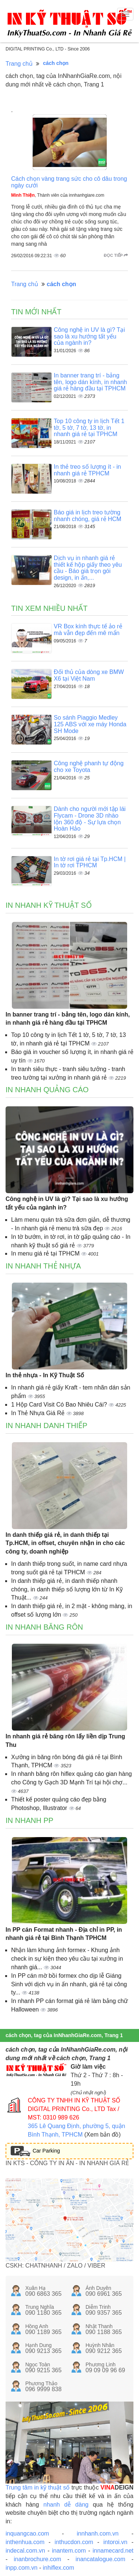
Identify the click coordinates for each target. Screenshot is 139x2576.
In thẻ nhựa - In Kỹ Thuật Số (45, 1375)
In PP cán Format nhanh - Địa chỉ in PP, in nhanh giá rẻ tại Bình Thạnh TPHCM (64, 1934)
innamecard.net (113, 2550)
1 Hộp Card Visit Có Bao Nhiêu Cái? (60, 1404)
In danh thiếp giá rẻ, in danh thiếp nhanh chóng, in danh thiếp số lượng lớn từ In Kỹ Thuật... (67, 1589)
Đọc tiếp (116, 255)
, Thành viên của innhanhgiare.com (57, 195)
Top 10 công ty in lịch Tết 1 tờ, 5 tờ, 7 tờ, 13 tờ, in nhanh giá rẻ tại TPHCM (89, 427)
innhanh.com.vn (98, 2533)
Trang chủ (19, 63)
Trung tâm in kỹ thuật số (38, 2487)
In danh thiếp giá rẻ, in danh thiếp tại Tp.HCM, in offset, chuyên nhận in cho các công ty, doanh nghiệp (65, 1543)
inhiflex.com (58, 2567)
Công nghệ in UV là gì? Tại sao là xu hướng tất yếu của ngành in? (89, 336)
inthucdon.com (73, 2542)
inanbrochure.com (37, 2559)
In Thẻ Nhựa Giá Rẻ (38, 1413)
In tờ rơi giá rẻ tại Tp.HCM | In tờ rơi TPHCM (90, 862)
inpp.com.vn (21, 2567)
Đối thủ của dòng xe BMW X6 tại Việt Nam (89, 675)
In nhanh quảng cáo (47, 1090)
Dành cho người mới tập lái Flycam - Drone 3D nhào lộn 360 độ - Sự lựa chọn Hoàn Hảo (90, 819)
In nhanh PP (29, 1820)
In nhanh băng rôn (44, 1627)
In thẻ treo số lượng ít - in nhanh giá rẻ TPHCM (87, 470)
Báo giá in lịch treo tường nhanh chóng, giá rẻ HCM (87, 515)
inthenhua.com (25, 2542)
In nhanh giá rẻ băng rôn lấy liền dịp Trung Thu (65, 1740)
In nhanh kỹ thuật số (49, 905)
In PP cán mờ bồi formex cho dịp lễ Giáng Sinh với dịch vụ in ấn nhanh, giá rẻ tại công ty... (69, 1984)
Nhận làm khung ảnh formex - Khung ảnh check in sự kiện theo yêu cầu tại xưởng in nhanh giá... (67, 1958)
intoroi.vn (115, 2542)
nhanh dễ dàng (66, 2504)
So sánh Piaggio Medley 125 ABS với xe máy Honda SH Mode (90, 724)
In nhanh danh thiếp (46, 1425)
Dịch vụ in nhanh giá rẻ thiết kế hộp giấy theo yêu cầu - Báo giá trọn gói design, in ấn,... (88, 568)
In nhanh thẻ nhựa (43, 1266)
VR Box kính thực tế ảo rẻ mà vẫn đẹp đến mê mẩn (88, 629)
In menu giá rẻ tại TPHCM (46, 1253)
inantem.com (69, 2550)
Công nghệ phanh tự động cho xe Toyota (88, 766)
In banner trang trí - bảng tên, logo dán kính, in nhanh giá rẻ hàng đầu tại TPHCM (90, 382)
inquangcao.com (27, 2533)
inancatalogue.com (100, 2559)
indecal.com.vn (25, 2550)
